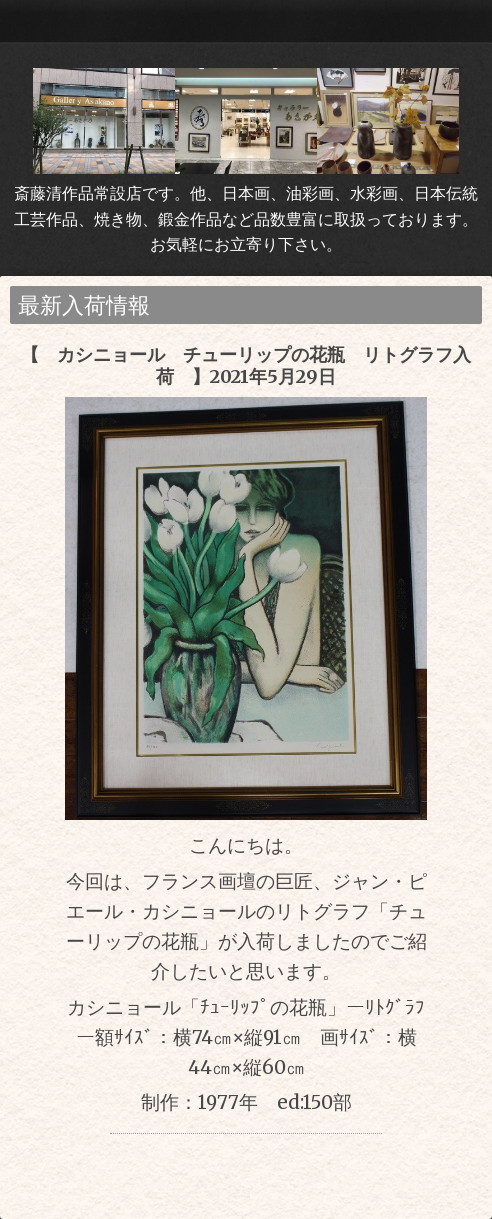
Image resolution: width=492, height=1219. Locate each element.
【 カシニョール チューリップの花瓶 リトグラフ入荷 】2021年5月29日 (246, 365)
